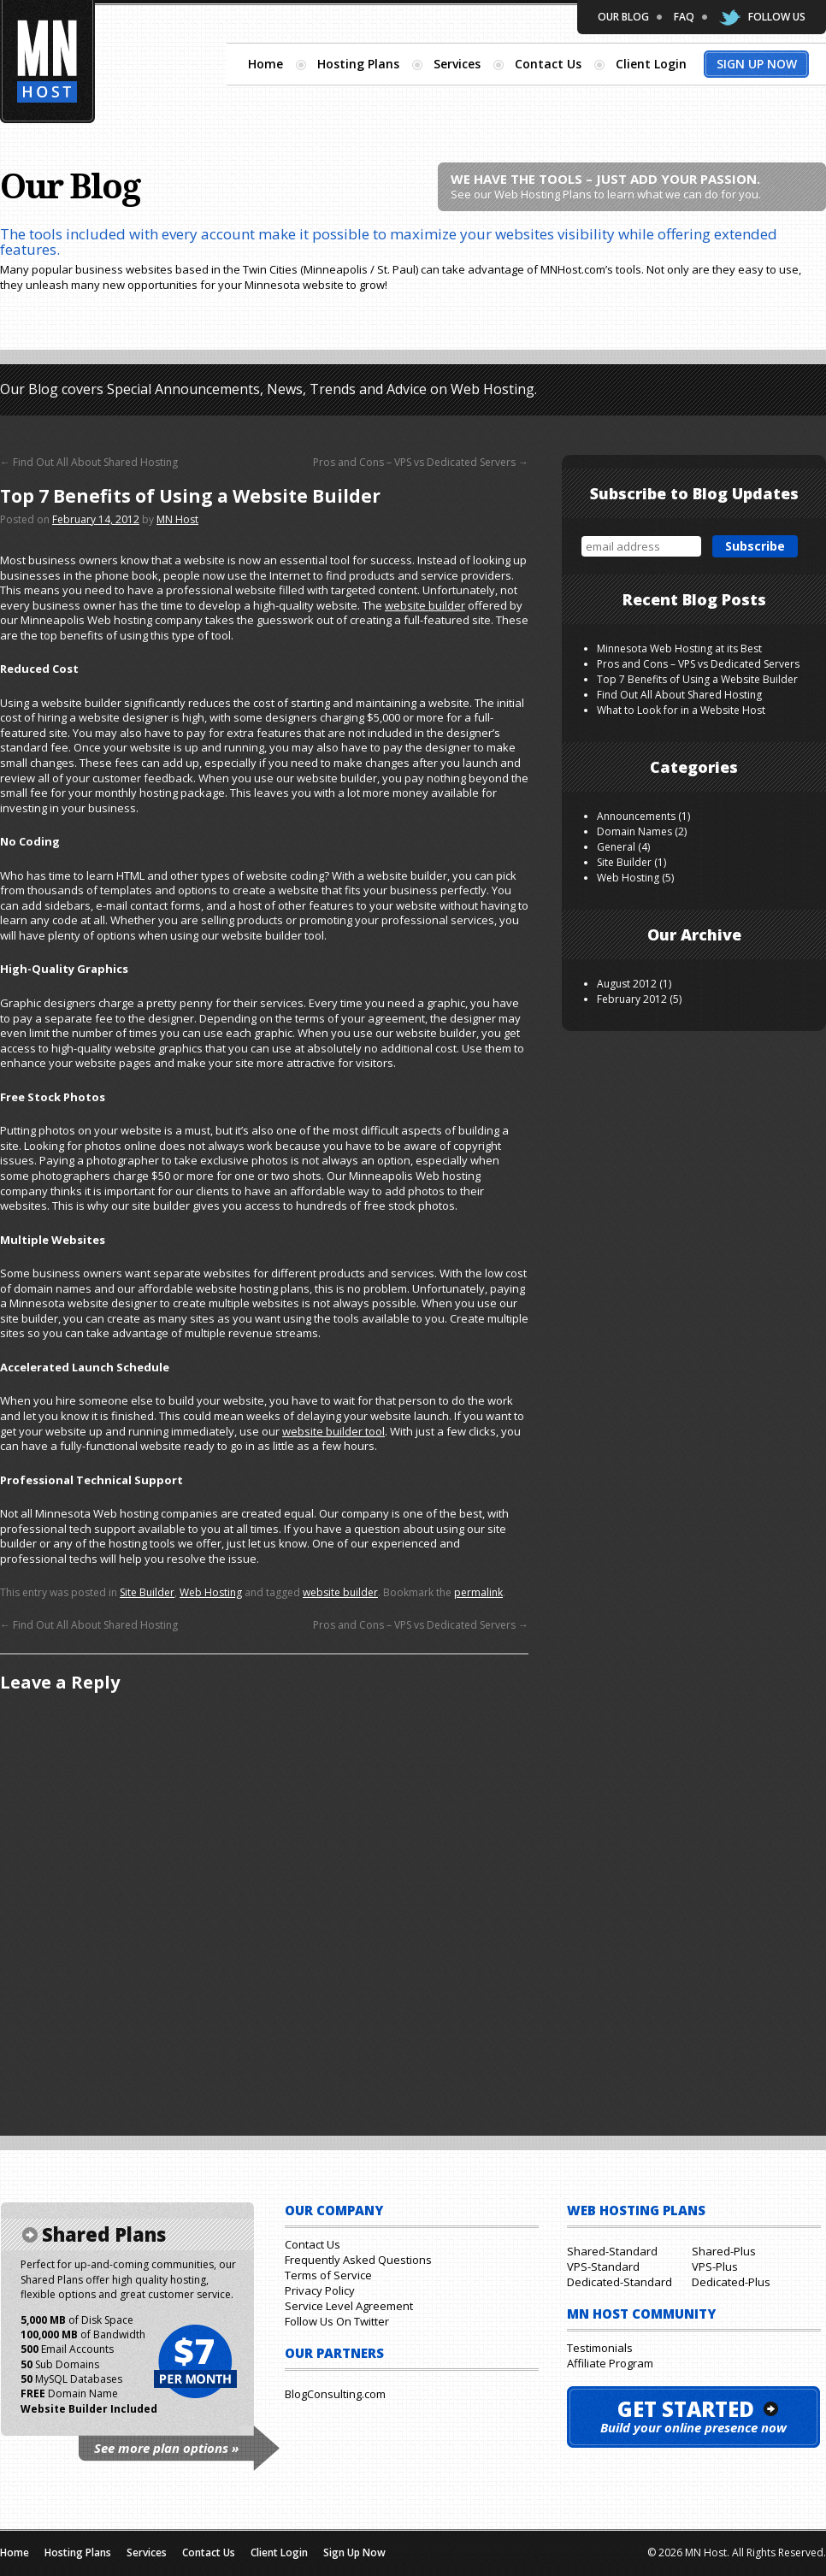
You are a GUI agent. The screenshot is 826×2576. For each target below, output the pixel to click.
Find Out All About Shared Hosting (89, 462)
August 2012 (627, 983)
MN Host (177, 519)
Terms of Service (328, 2275)
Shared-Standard (612, 2251)
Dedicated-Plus (731, 2282)
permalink (478, 1592)
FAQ (684, 16)
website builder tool (333, 1431)
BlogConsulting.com (335, 2394)
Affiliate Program (610, 2363)
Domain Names (634, 831)
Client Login (651, 64)
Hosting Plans (358, 64)
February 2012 (632, 999)
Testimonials (600, 2347)
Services (457, 64)
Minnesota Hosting (47, 61)
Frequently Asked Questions (358, 2259)
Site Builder (147, 1592)
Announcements (636, 816)
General (616, 847)
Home (265, 64)
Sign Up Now (757, 64)
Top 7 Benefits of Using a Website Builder (697, 679)
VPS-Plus (715, 2266)
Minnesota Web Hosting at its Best (679, 648)
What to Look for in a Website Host (681, 710)
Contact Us (548, 64)
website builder (425, 605)
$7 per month (194, 2362)
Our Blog (623, 16)
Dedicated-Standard (619, 2282)
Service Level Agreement (349, 2306)
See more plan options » (166, 2447)
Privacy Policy (320, 2290)
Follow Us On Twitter (337, 2321)
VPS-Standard (603, 2266)
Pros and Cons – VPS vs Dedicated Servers (420, 462)
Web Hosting (211, 1592)
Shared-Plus (724, 2251)
